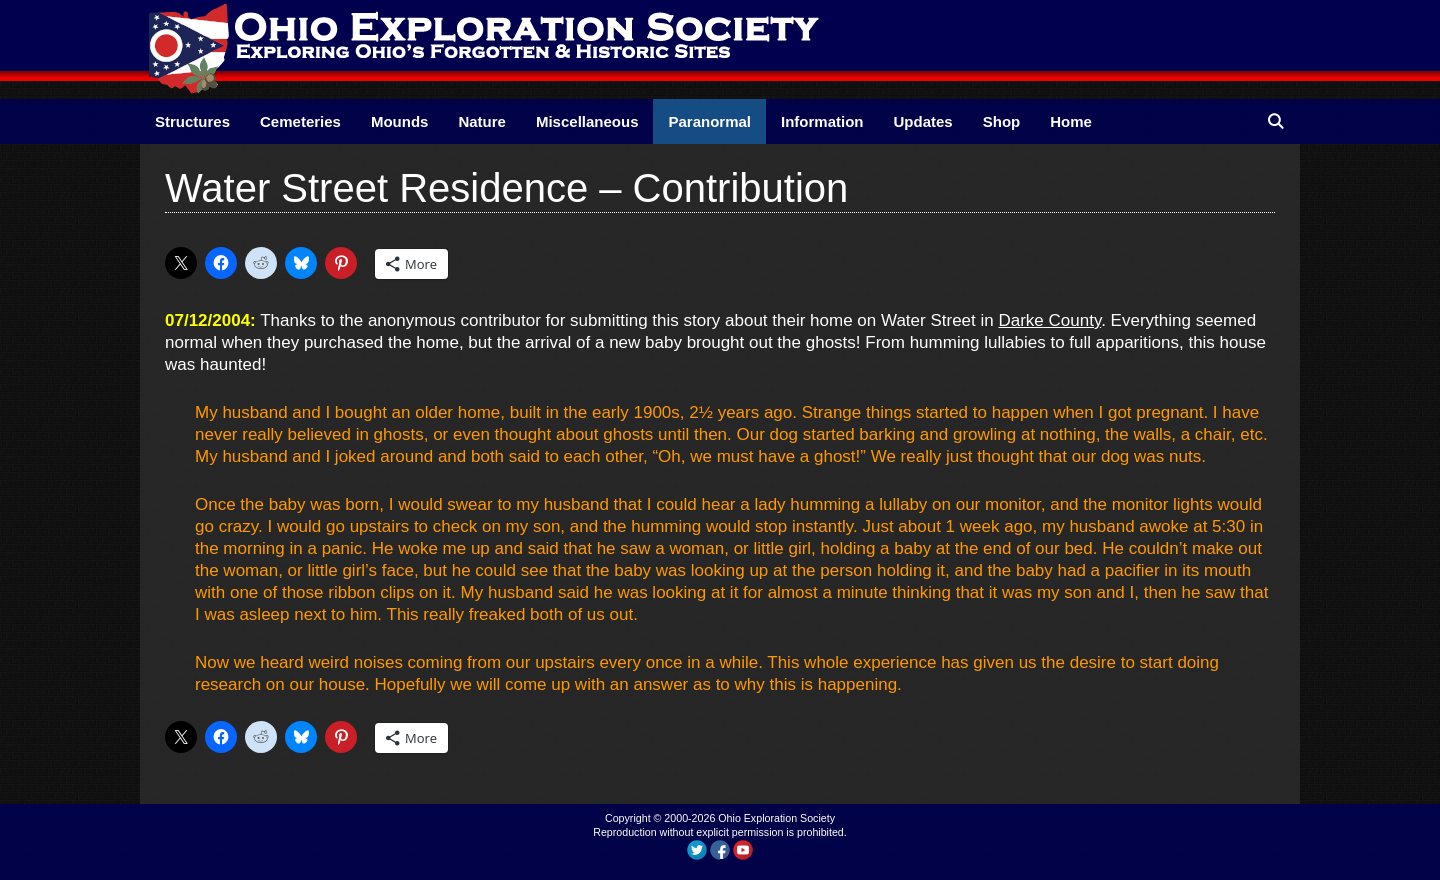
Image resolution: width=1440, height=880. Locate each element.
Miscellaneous (587, 121)
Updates (923, 121)
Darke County (1049, 320)
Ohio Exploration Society (776, 818)
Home (1071, 121)
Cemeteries (300, 121)
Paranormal (709, 121)
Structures (192, 121)
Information (822, 121)
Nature (482, 121)
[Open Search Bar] (1275, 121)
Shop (1002, 121)
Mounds (400, 121)
